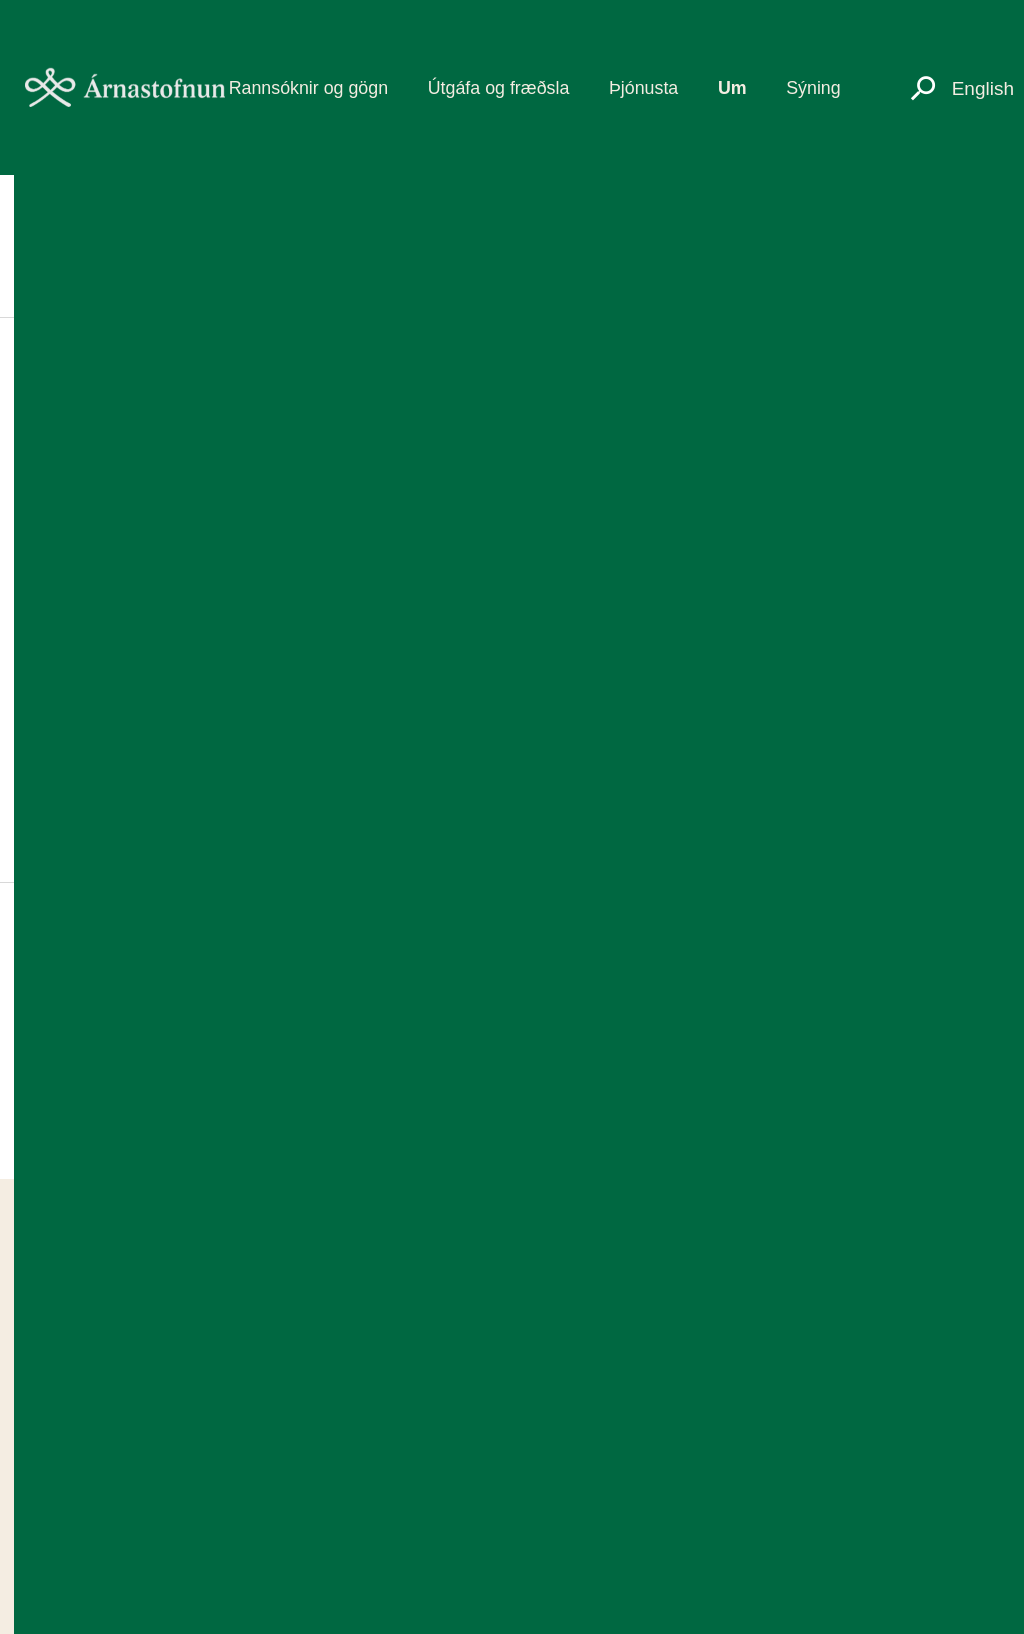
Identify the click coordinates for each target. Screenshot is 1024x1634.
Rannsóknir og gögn (308, 88)
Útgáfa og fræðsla (499, 88)
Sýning (813, 88)
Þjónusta (643, 88)
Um (732, 88)
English (983, 88)
